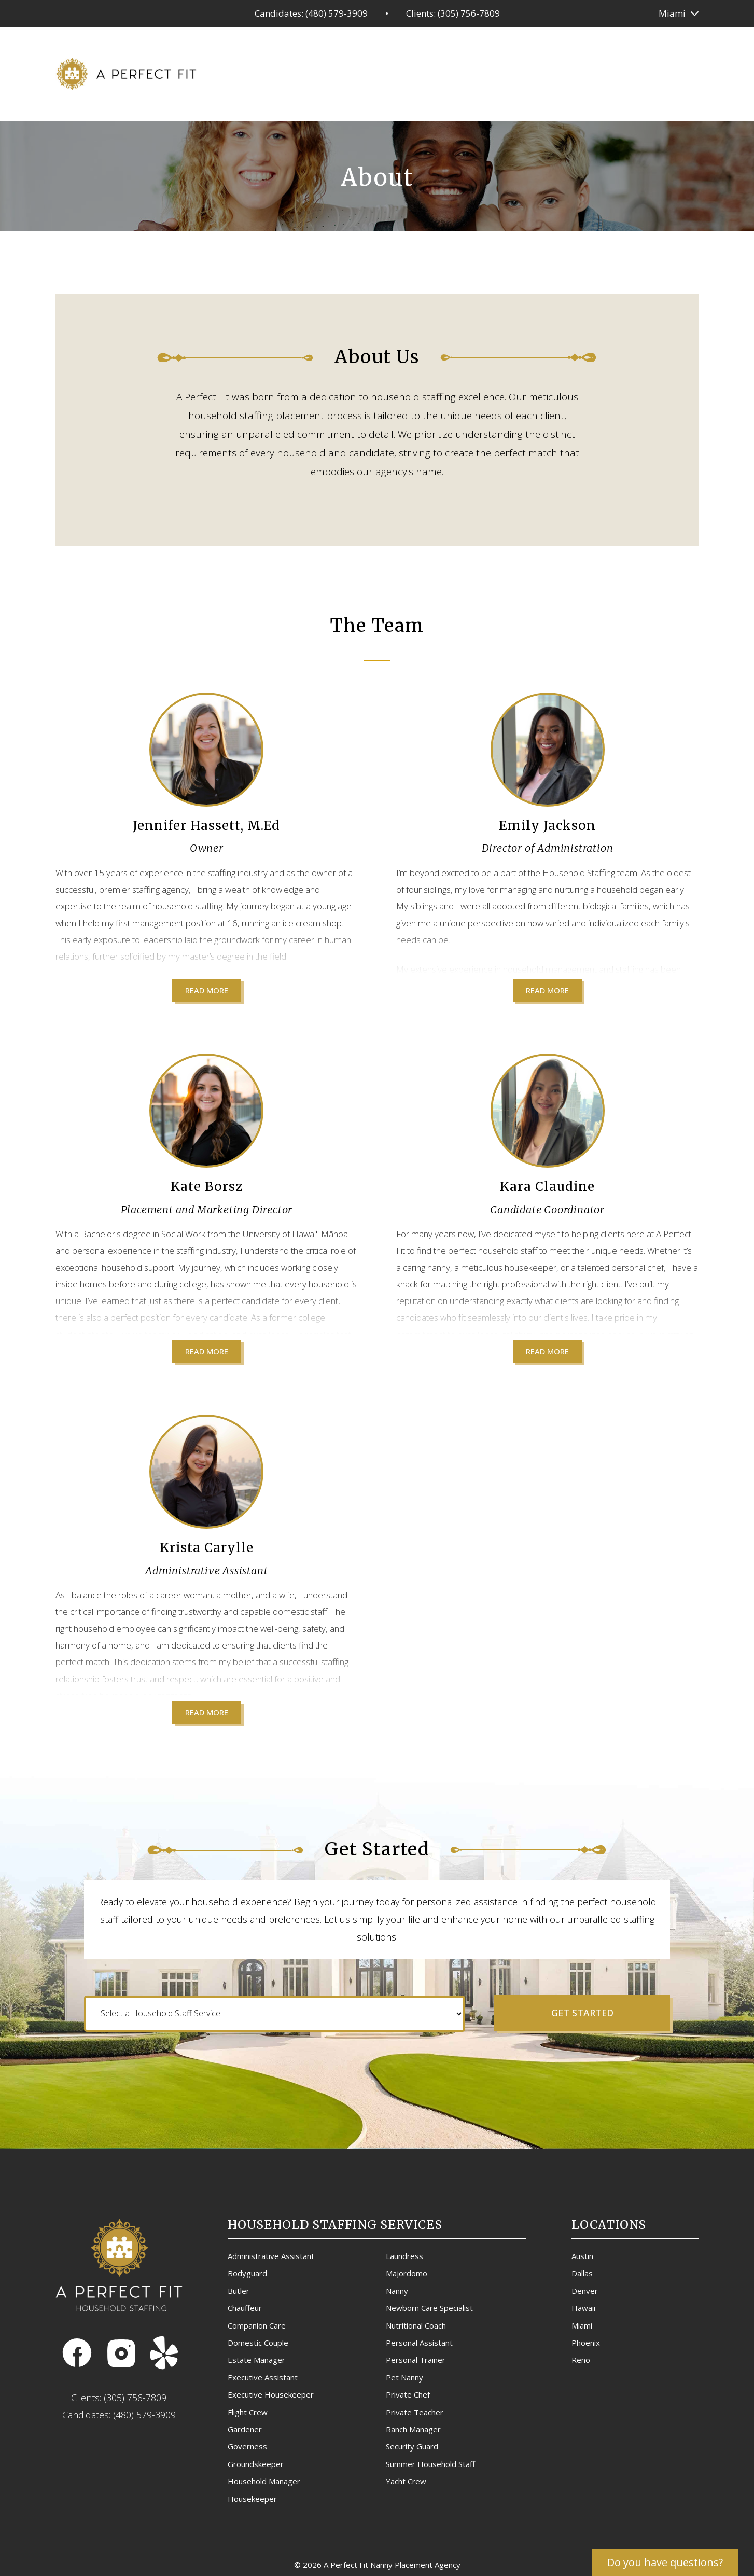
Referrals (536, 72)
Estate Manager (256, 2360)
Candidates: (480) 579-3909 (311, 13)
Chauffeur (245, 2308)
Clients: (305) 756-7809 (453, 13)
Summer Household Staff (430, 2464)
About (589, 72)
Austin (582, 2256)
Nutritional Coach (416, 2325)
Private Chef (408, 2394)
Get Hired (476, 72)
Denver (584, 2291)
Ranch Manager (413, 2429)
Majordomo (406, 2273)
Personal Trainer (415, 2360)
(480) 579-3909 (144, 2414)
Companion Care (257, 2325)
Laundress (404, 2256)
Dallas (582, 2273)
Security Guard (412, 2446)
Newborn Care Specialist (429, 2308)
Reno (580, 2360)
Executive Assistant (263, 2377)
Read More (206, 990)
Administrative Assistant (271, 2256)
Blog (631, 72)
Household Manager (264, 2481)
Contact (678, 72)
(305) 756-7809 (135, 2397)
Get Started (582, 2012)
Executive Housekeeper (271, 2394)
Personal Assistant (419, 2342)
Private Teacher (414, 2412)
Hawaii (583, 2308)
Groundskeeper (256, 2464)
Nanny (397, 2291)
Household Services (341, 72)
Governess (247, 2446)
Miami (672, 13)
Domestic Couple (258, 2342)
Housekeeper (252, 2499)
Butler (238, 2291)
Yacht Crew (406, 2481)
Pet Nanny (404, 2377)
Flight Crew (248, 2412)
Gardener (245, 2429)
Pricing (421, 72)
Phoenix (585, 2342)
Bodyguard (247, 2273)
